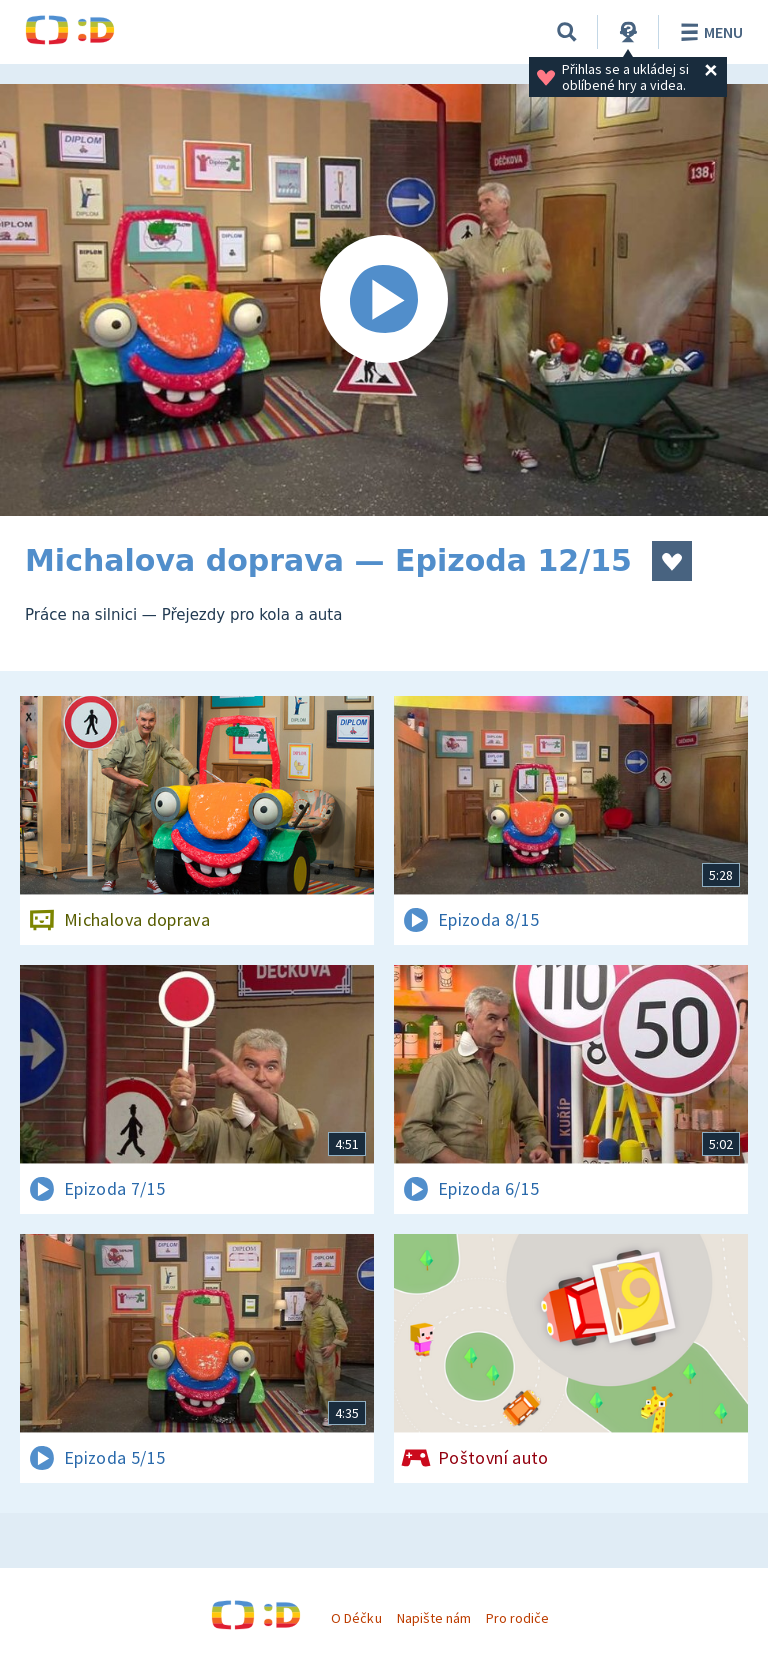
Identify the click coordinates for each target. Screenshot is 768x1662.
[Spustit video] (384, 300)
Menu (708, 32)
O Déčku (356, 1618)
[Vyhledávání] (567, 32)
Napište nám (434, 1618)
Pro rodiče (517, 1618)
